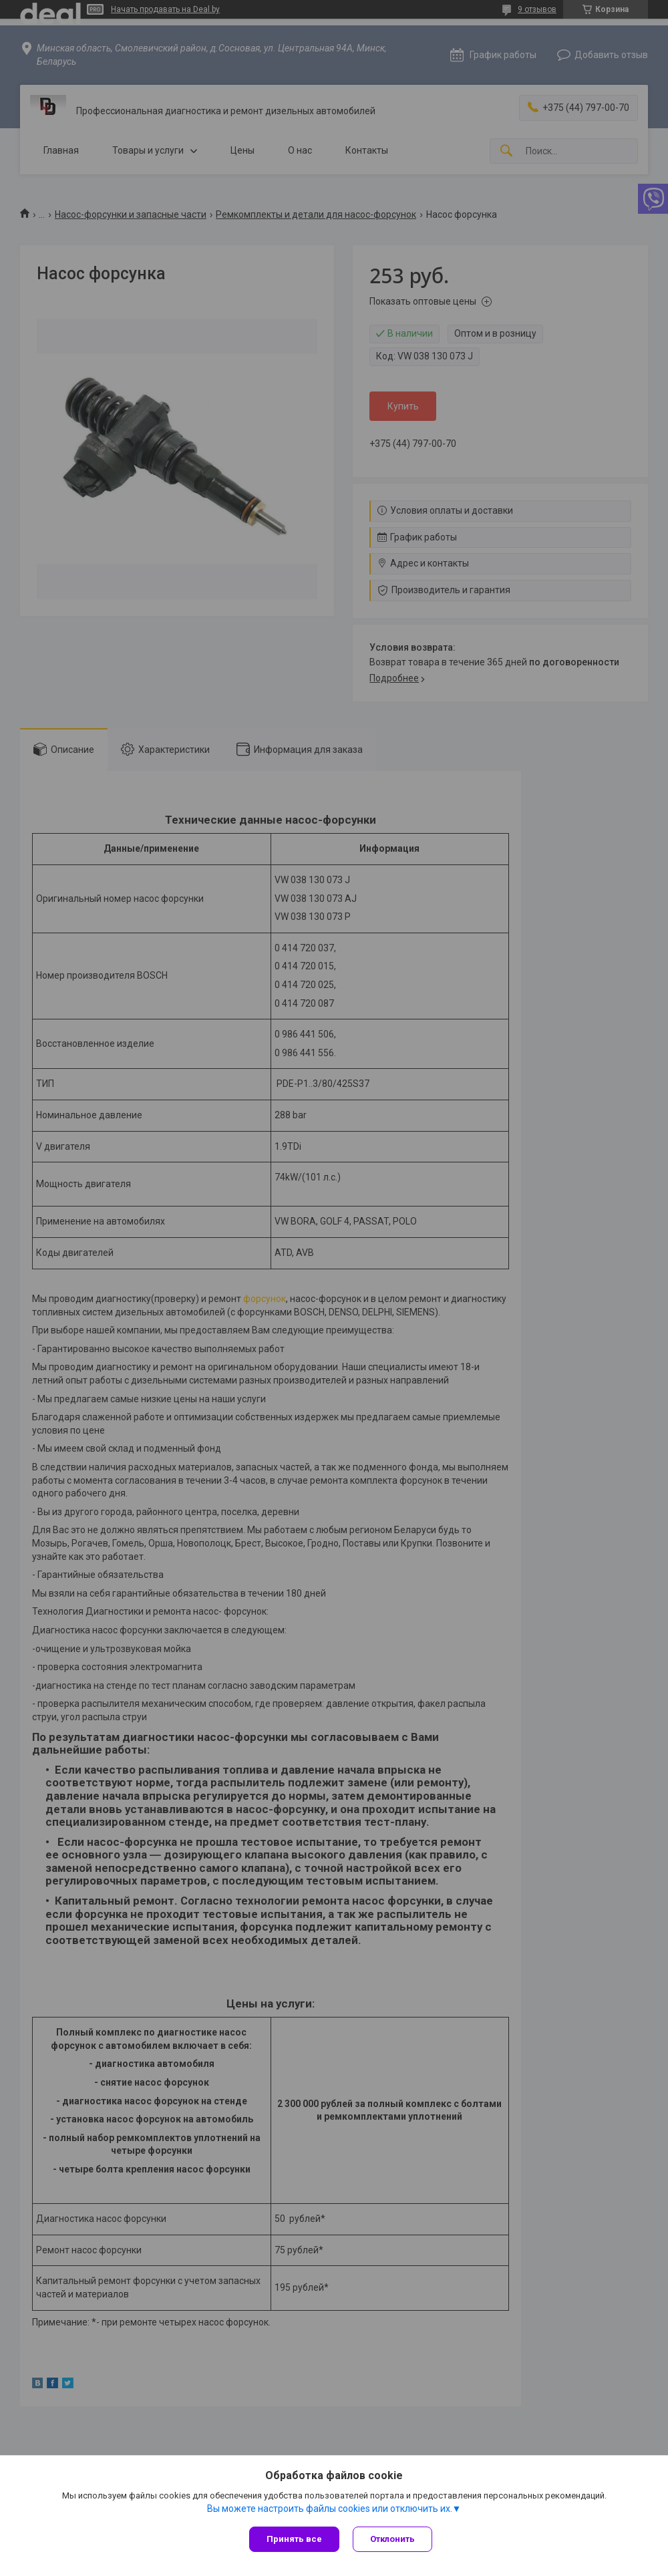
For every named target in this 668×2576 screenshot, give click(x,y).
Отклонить (392, 2539)
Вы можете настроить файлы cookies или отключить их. (329, 2508)
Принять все (294, 2539)
